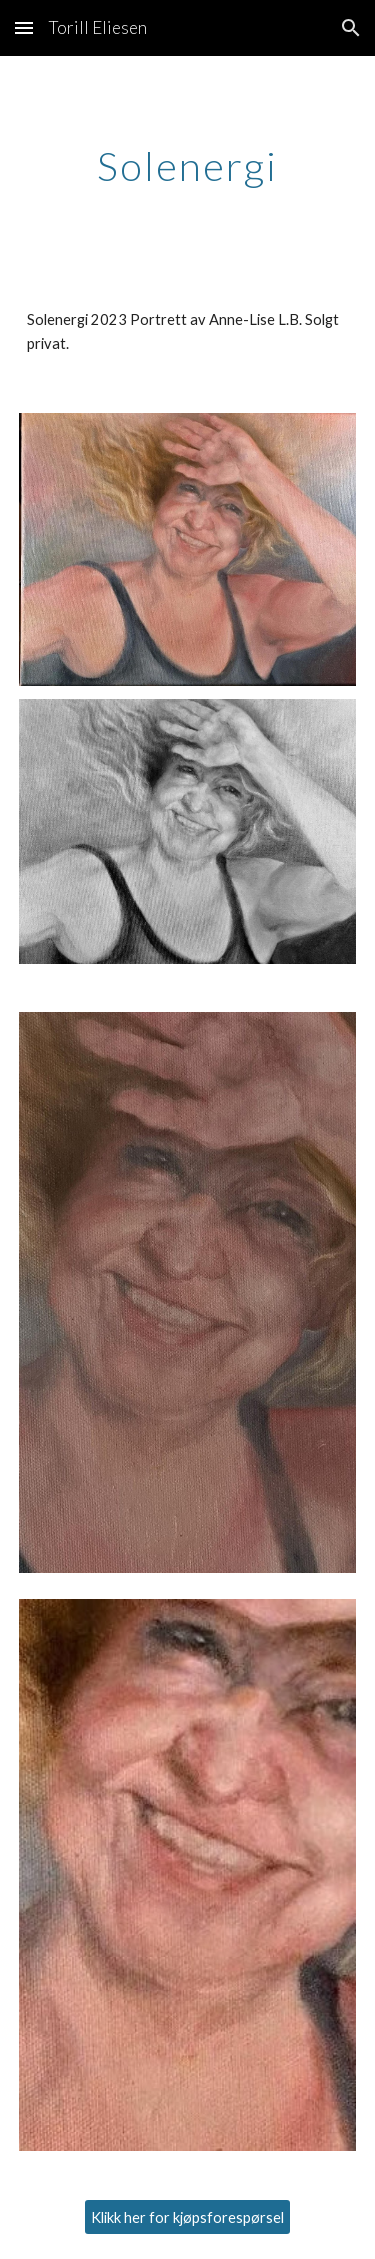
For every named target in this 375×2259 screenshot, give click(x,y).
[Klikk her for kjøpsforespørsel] (187, 2217)
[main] (188, 166)
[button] (24, 27)
